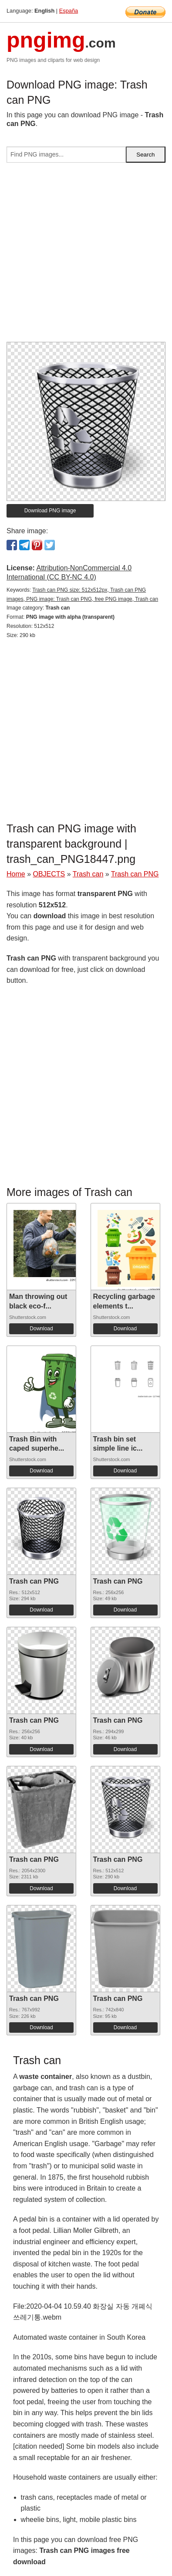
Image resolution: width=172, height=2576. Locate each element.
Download (41, 1328)
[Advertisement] (86, 256)
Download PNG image (50, 511)
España (68, 10)
